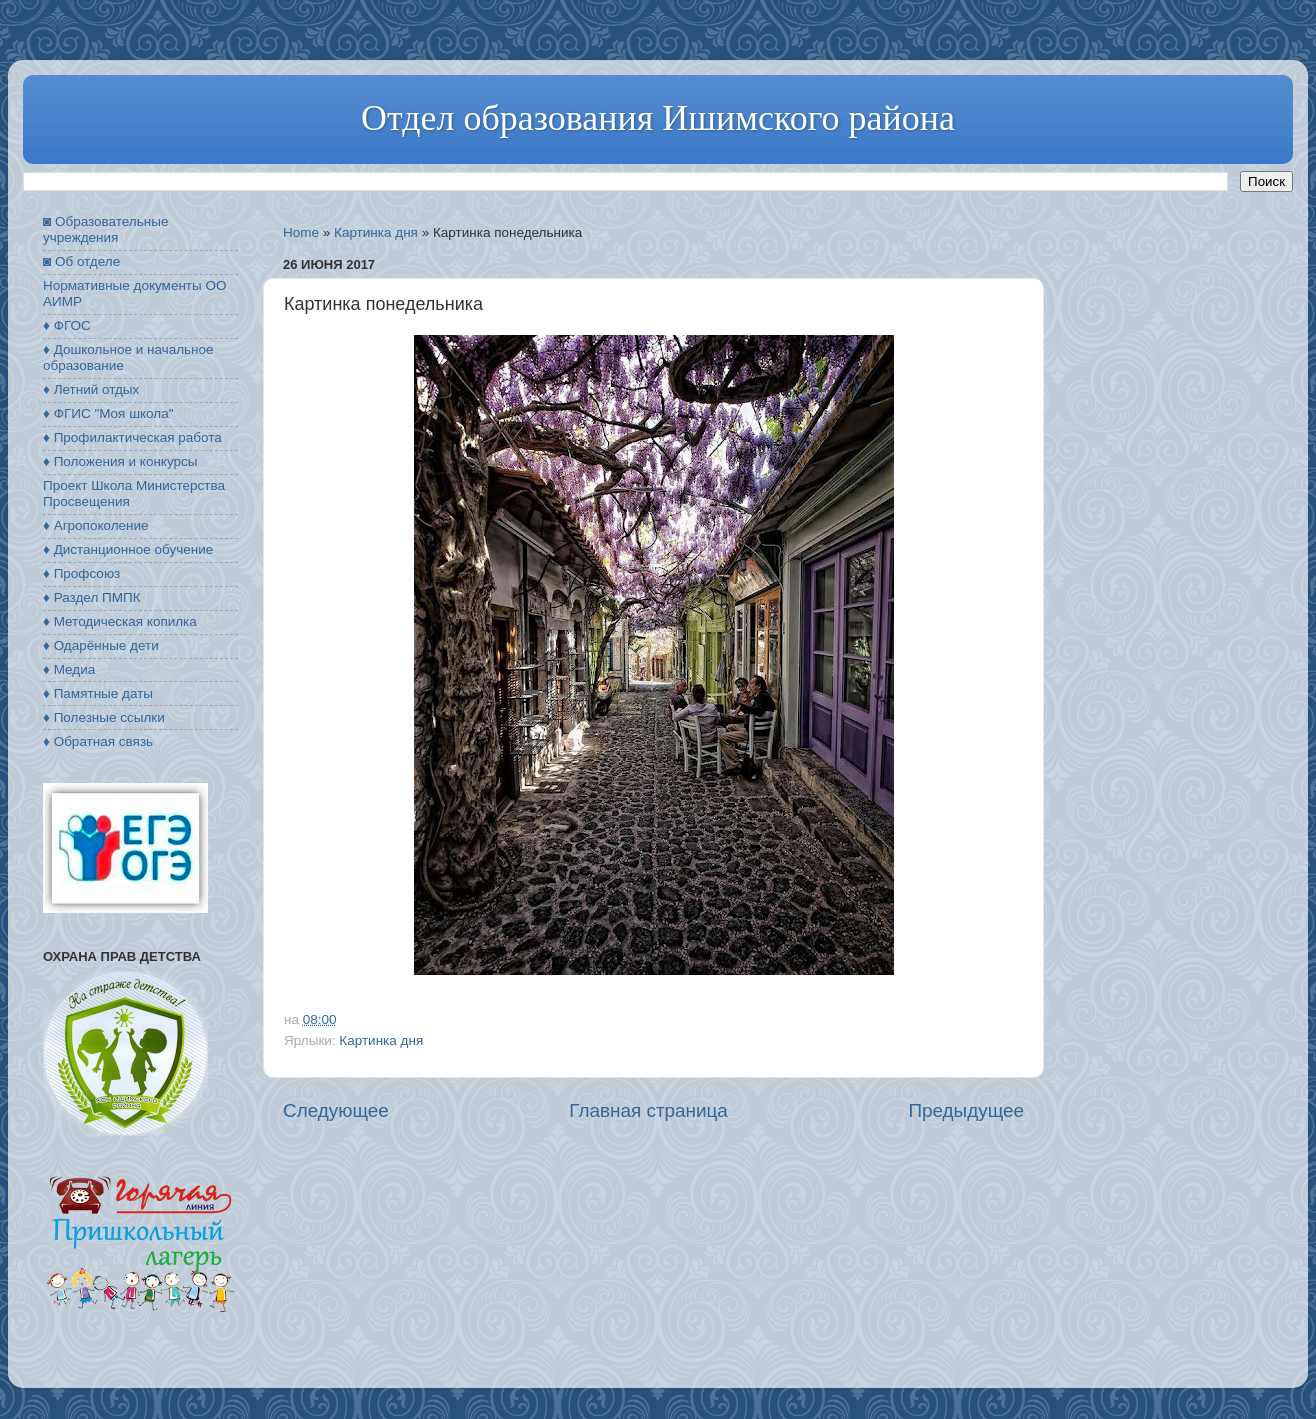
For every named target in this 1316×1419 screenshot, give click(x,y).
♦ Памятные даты (98, 693)
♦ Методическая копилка (120, 621)
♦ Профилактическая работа (132, 437)
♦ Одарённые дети (101, 645)
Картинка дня (376, 232)
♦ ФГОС (67, 325)
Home (301, 232)
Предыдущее (966, 1110)
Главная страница (648, 1110)
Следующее (336, 1110)
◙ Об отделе (81, 261)
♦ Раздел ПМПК (92, 597)
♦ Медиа (69, 669)
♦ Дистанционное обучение (128, 549)
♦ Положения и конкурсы (120, 461)
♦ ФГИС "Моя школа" (108, 413)
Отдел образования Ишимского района (658, 118)
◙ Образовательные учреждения (105, 229)
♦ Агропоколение (96, 525)
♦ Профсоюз (81, 573)
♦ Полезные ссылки (104, 717)
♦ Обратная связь (98, 741)
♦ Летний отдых (91, 389)
